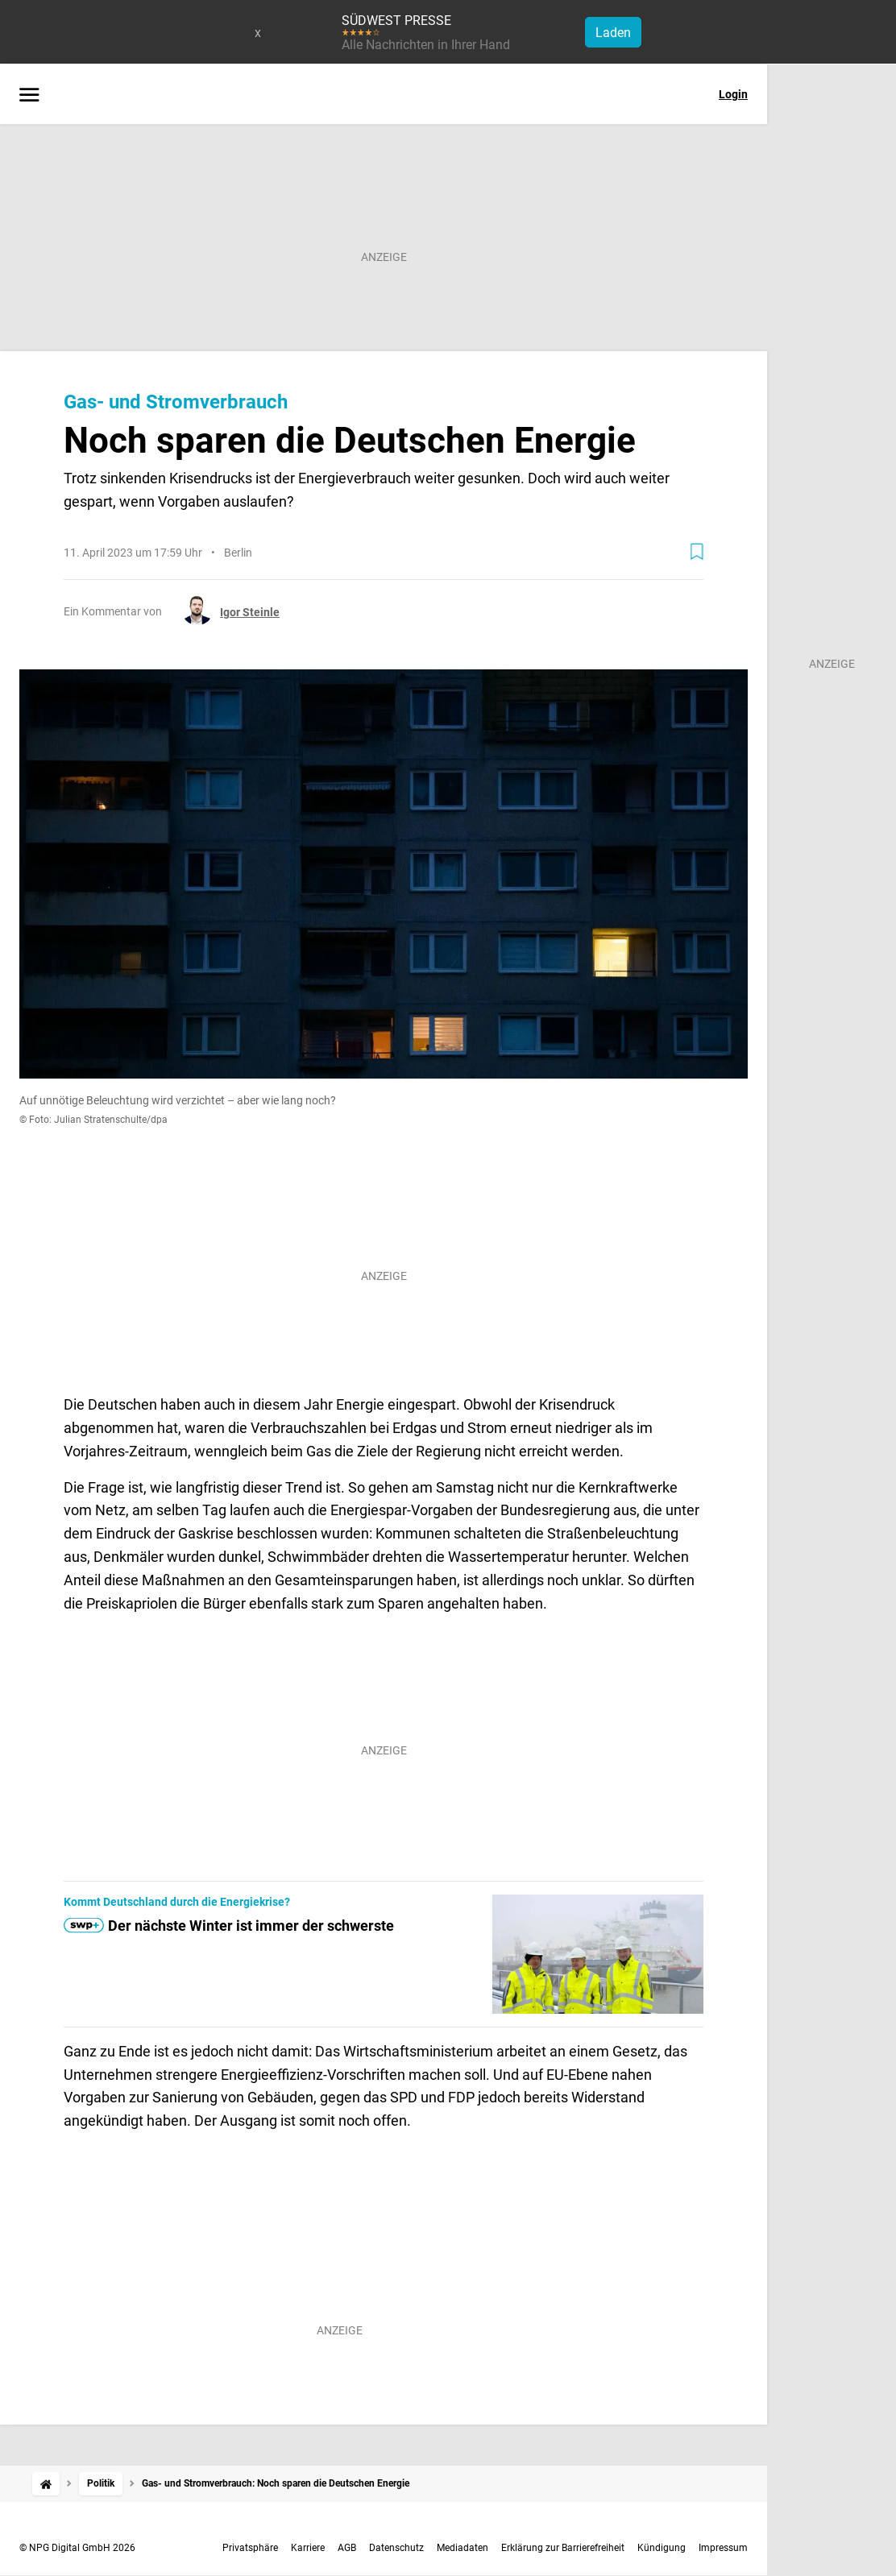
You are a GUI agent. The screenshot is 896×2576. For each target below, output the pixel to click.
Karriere (308, 2547)
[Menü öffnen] (29, 96)
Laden (613, 32)
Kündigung (661, 2547)
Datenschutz (396, 2547)
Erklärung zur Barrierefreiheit (562, 2547)
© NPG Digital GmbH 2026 (77, 2547)
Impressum (723, 2547)
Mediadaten (462, 2547)
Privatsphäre (250, 2547)
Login (733, 94)
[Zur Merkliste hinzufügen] (697, 552)
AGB (347, 2547)
